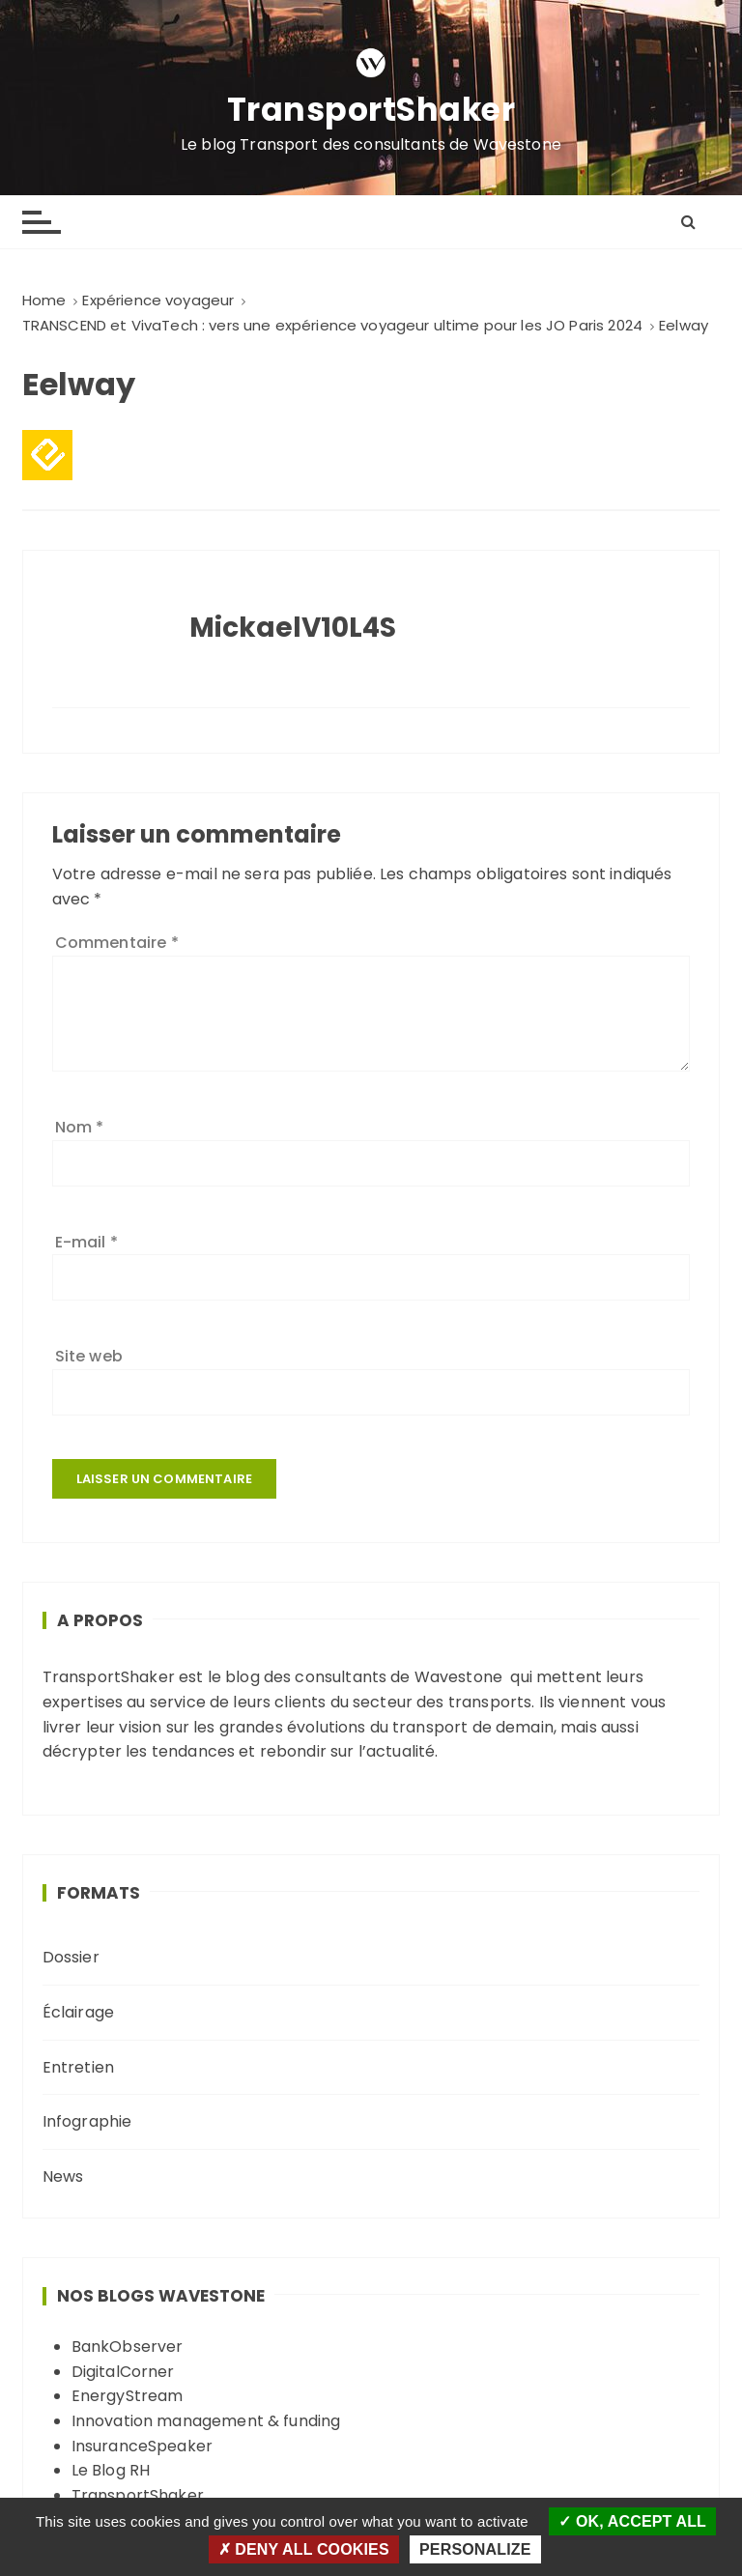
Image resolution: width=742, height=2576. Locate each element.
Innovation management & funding (206, 2421)
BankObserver (127, 2346)
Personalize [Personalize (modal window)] (474, 2549)
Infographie (87, 2121)
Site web (89, 1356)
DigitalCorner (123, 2372)
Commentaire (117, 942)
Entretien (78, 2067)
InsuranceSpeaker (142, 2446)
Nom (79, 1127)
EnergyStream (127, 2396)
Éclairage (78, 2012)
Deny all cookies (303, 2549)
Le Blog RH (111, 2470)
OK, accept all (632, 2521)
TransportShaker (371, 109)
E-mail (86, 1242)
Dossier (71, 1957)
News (63, 2176)
